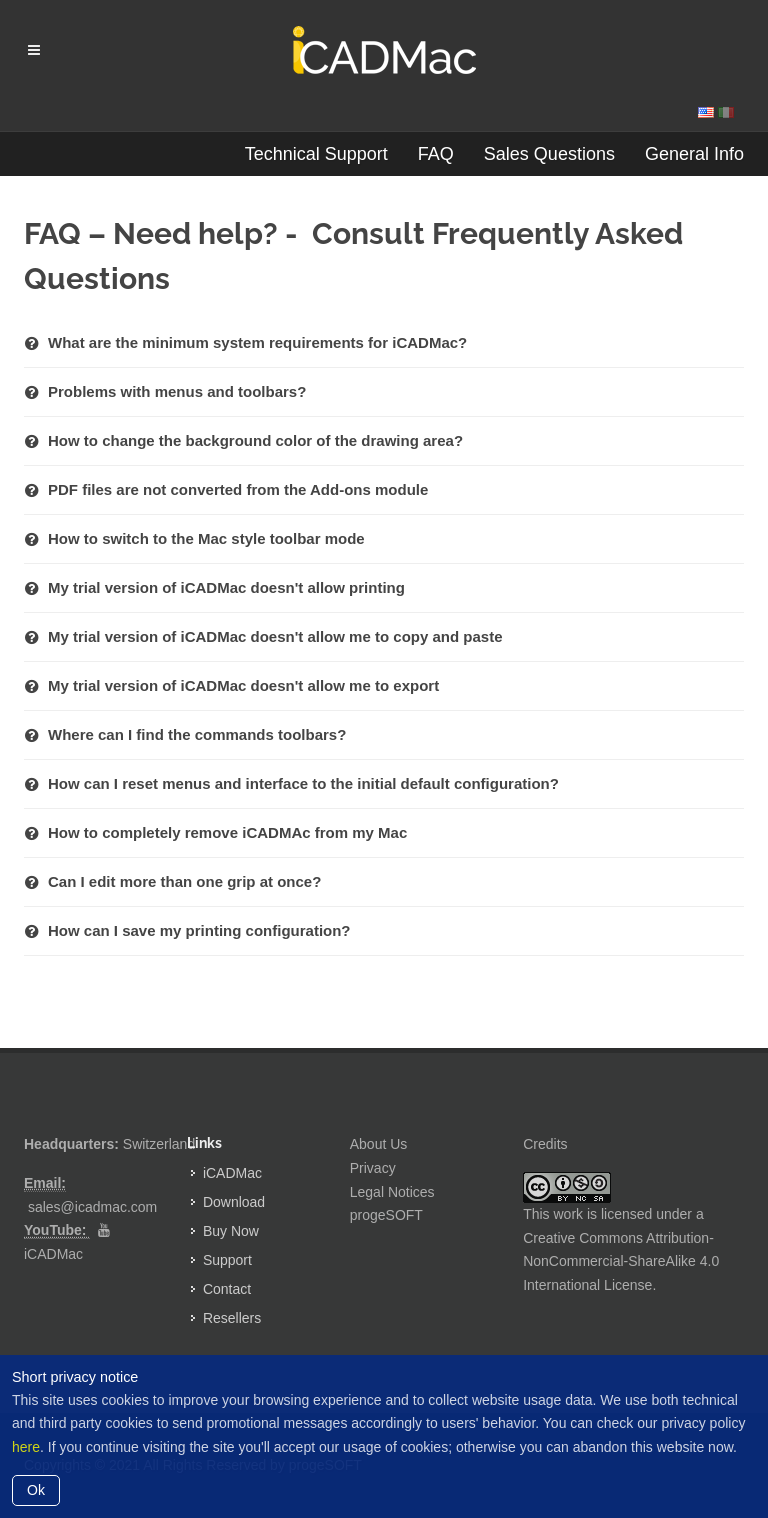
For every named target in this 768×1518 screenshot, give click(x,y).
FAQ (436, 154)
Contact (227, 1289)
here (26, 1447)
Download (234, 1202)
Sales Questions (549, 154)
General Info (694, 154)
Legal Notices (392, 1192)
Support (227, 1260)
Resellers (232, 1318)
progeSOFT (386, 1215)
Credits (545, 1144)
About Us (379, 1144)
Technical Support (316, 154)
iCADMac (53, 1254)
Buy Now (231, 1231)
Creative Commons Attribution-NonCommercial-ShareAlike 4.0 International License (621, 1262)
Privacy (373, 1168)
